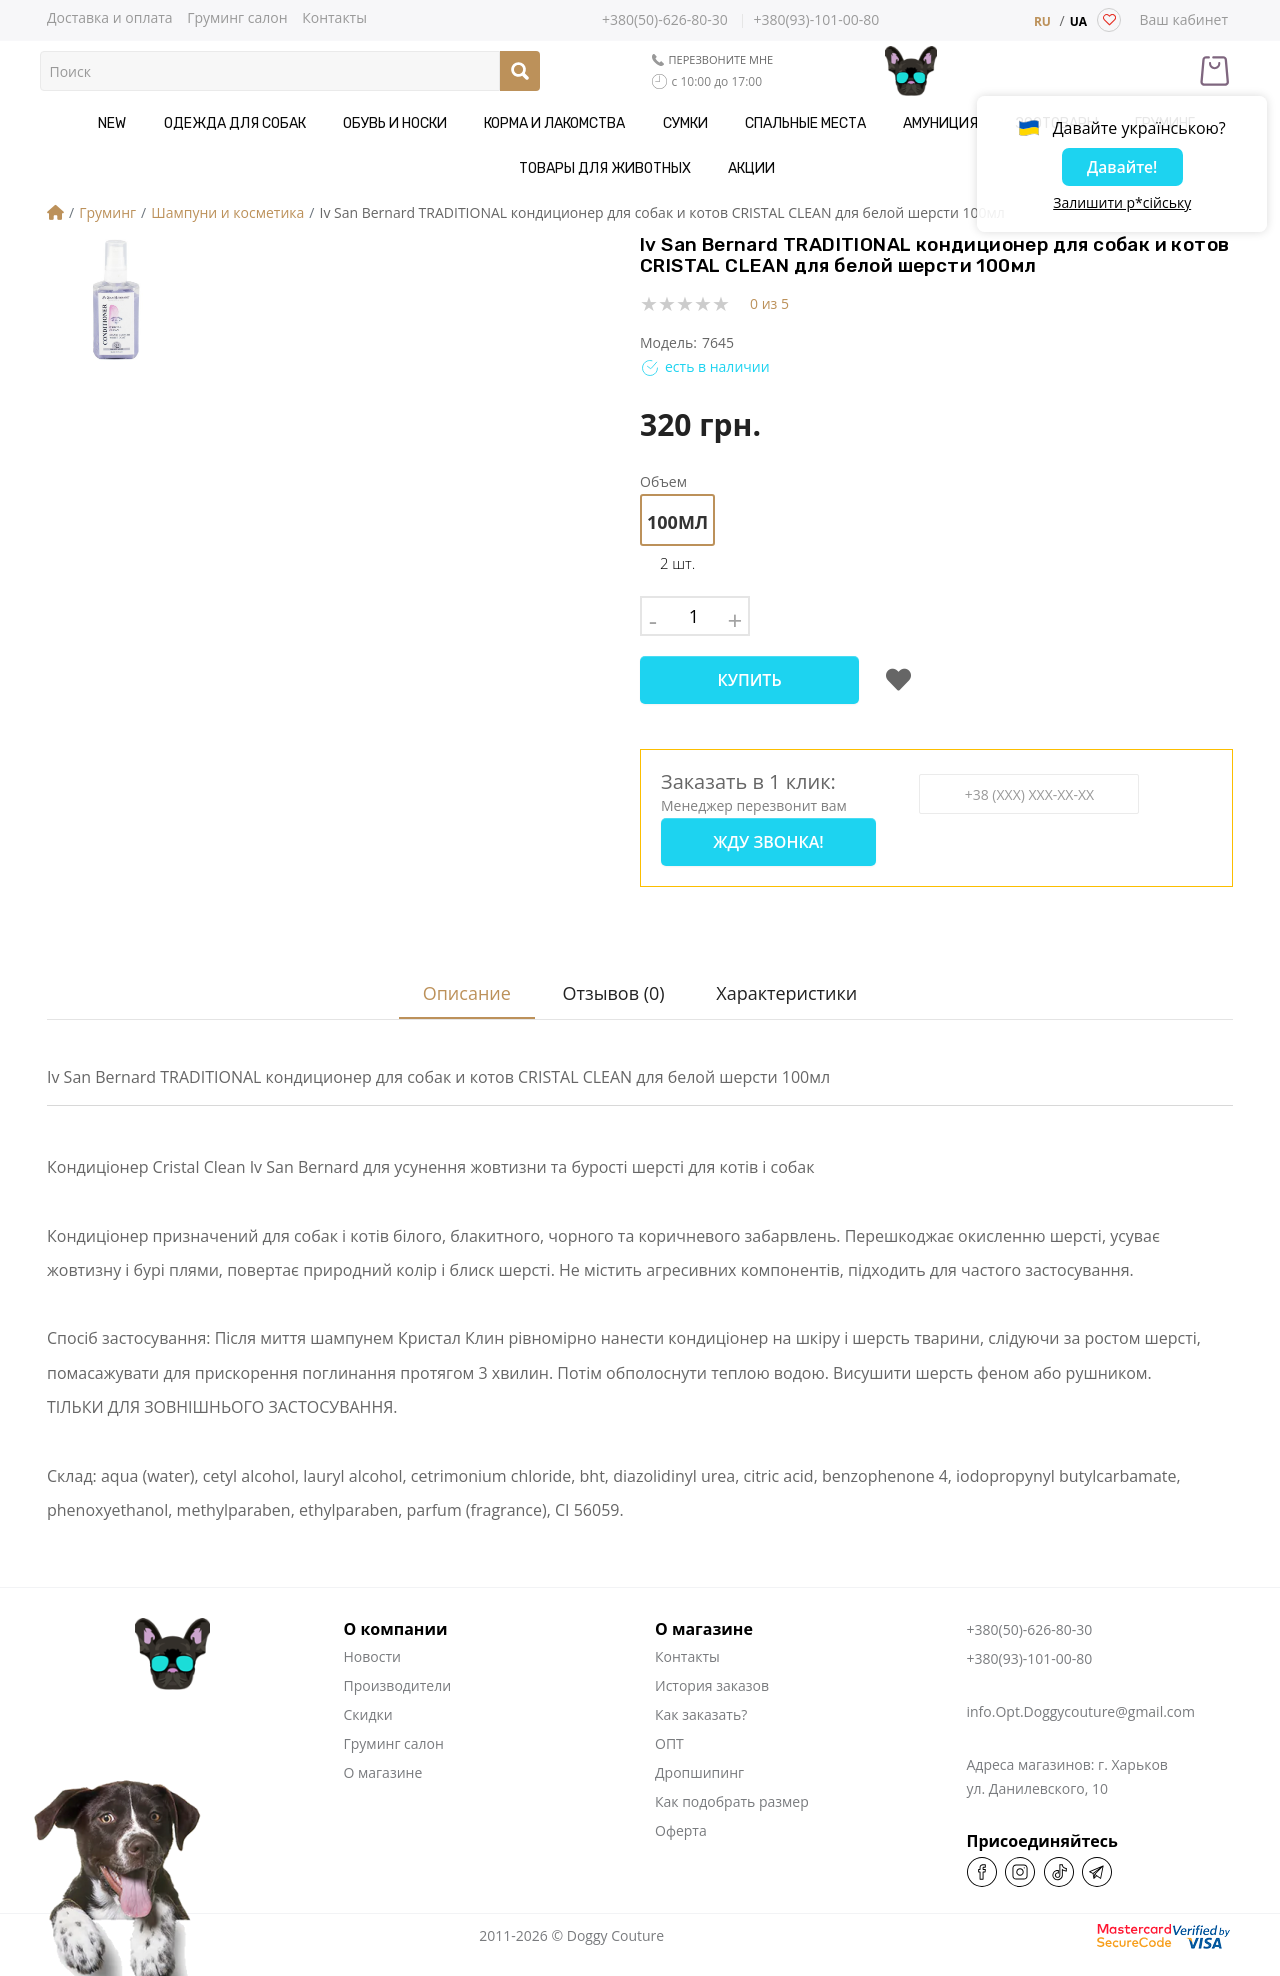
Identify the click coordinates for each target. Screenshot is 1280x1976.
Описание (458, 973)
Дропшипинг (699, 1752)
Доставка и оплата (110, 16)
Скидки (368, 1694)
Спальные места (687, 123)
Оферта (681, 1810)
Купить (749, 680)
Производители (398, 1665)
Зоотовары (912, 123)
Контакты (334, 16)
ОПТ (669, 1723)
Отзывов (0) (611, 973)
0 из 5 (769, 303)
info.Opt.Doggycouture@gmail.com (1081, 1691)
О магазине (383, 1752)
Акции (640, 168)
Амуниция (809, 123)
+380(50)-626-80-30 (665, 20)
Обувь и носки (317, 123)
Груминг (107, 212)
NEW (61, 123)
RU (1042, 22)
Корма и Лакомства (463, 123)
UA (1078, 22)
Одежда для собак (170, 123)
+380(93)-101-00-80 (816, 20)
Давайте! (1122, 169)
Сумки (580, 123)
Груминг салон (237, 16)
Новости (372, 1636)
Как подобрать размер (732, 1781)
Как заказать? (701, 1694)
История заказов (712, 1665)
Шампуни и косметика (227, 212)
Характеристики (789, 973)
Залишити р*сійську (1122, 205)
